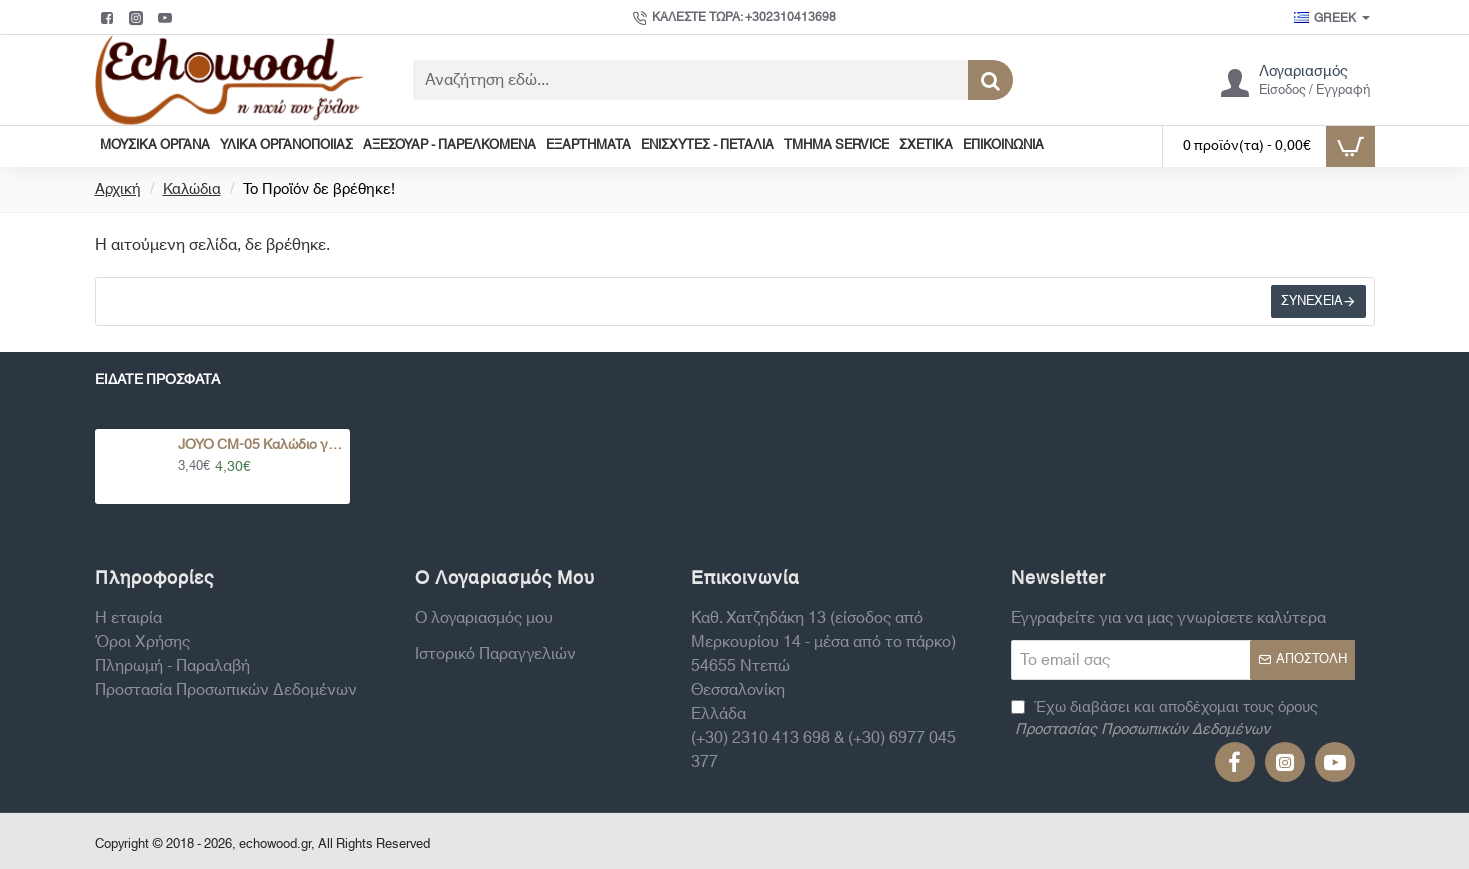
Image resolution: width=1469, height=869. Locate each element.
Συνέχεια (1310, 304)
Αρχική (118, 190)
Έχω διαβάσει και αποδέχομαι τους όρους (1164, 719)
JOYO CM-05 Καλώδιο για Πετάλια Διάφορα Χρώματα (261, 445)
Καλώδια (192, 190)
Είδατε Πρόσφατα (157, 382)
